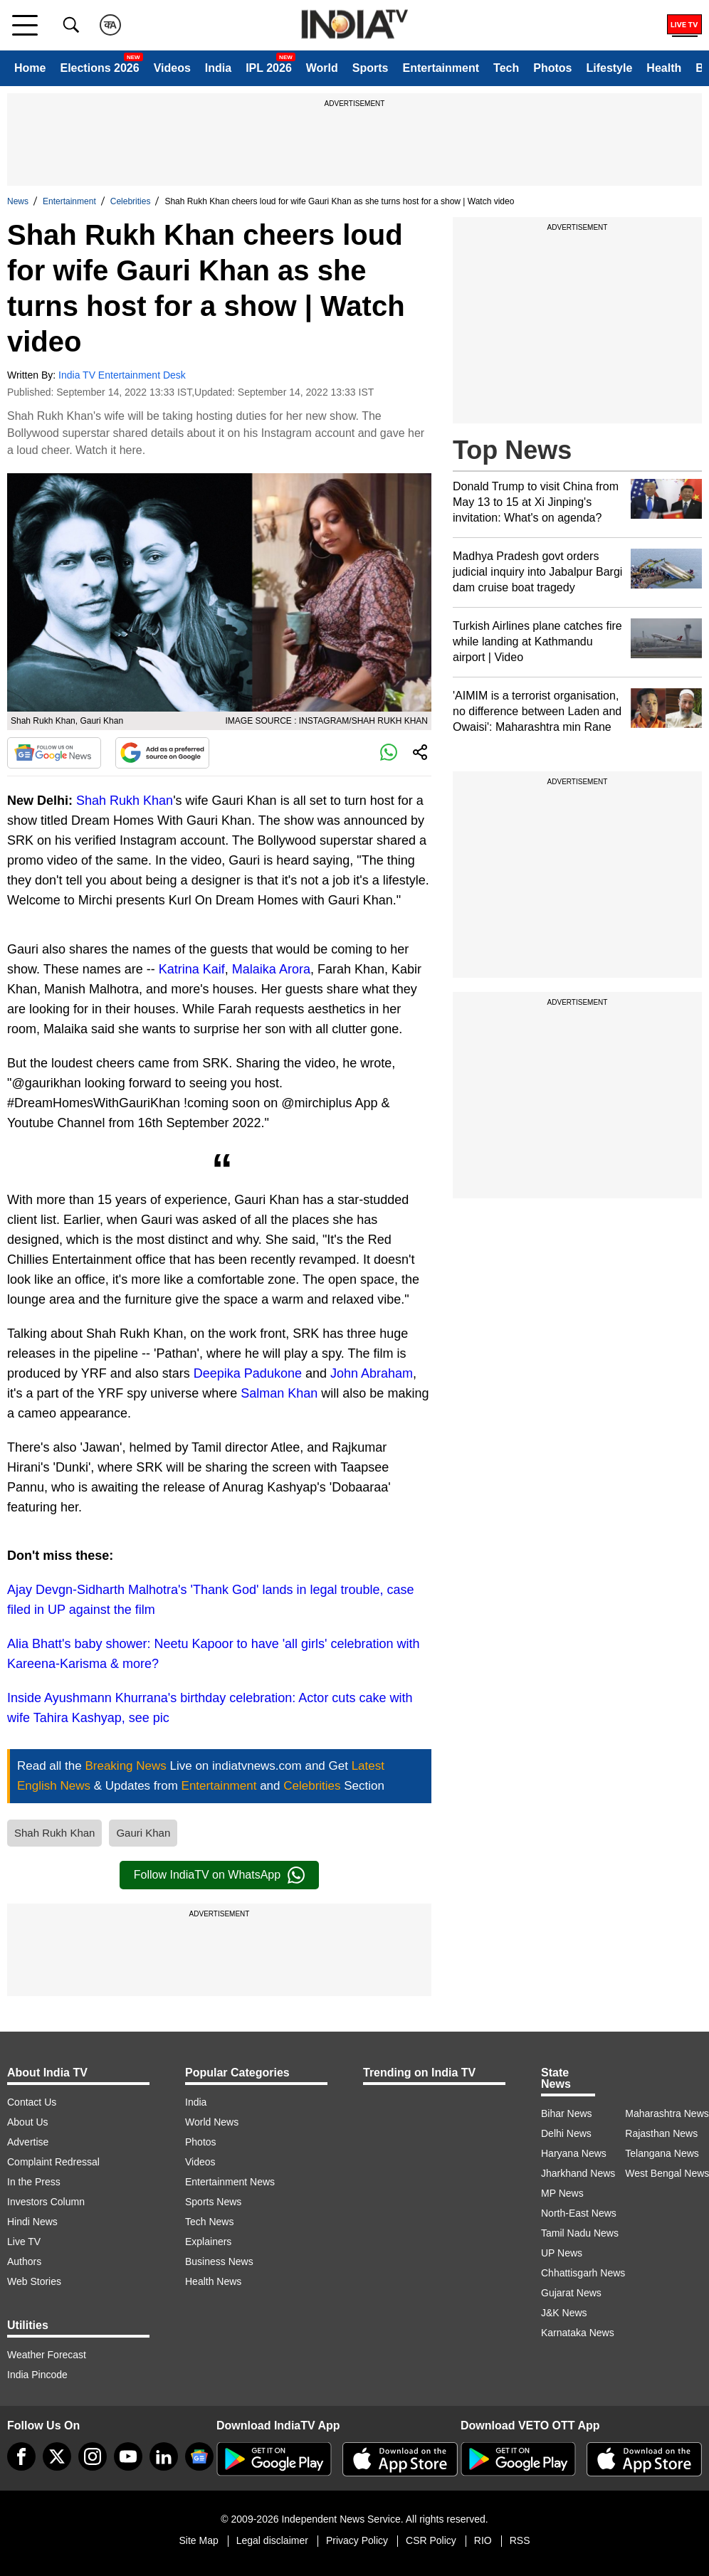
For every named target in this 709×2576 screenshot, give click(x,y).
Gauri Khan (143, 1833)
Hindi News (32, 2221)
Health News (213, 2281)
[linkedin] (163, 2456)
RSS (520, 2540)
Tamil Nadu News (580, 2233)
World (322, 68)
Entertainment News (230, 2181)
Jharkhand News (578, 2173)
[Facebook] (21, 2456)
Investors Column (46, 2201)
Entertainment (440, 68)
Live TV (24, 2241)
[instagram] (92, 2456)
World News (211, 2122)
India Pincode (37, 2374)
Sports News (213, 2201)
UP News (561, 2253)
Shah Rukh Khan (124, 800)
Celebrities (130, 201)
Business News (219, 2261)
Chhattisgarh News (583, 2273)
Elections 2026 (99, 68)
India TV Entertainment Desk (122, 375)
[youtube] (128, 2456)
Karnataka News (577, 2332)
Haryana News (573, 2153)
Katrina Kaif (192, 969)
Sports (370, 68)
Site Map (198, 2540)
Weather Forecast (46, 2354)
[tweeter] (57, 2456)
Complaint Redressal (53, 2162)
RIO (483, 2540)
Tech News (209, 2221)
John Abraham (371, 1373)
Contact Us (31, 2102)
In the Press (34, 2181)
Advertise (27, 2142)
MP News (562, 2193)
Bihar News (566, 2113)
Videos (172, 68)
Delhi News (566, 2133)
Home (30, 68)
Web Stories (34, 2281)
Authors (24, 2261)
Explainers (208, 2241)
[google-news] (199, 2456)
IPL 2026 (269, 68)
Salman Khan (279, 1393)
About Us (27, 2122)
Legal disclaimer (272, 2540)
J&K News (564, 2312)
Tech (506, 68)
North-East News (578, 2213)
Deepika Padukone (248, 1373)
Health (663, 68)
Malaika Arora (271, 969)
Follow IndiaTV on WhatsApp (219, 1875)
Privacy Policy (357, 2540)
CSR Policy (431, 2540)
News (17, 201)
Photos (552, 68)
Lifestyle (609, 68)
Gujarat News (571, 2292)
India (218, 68)
